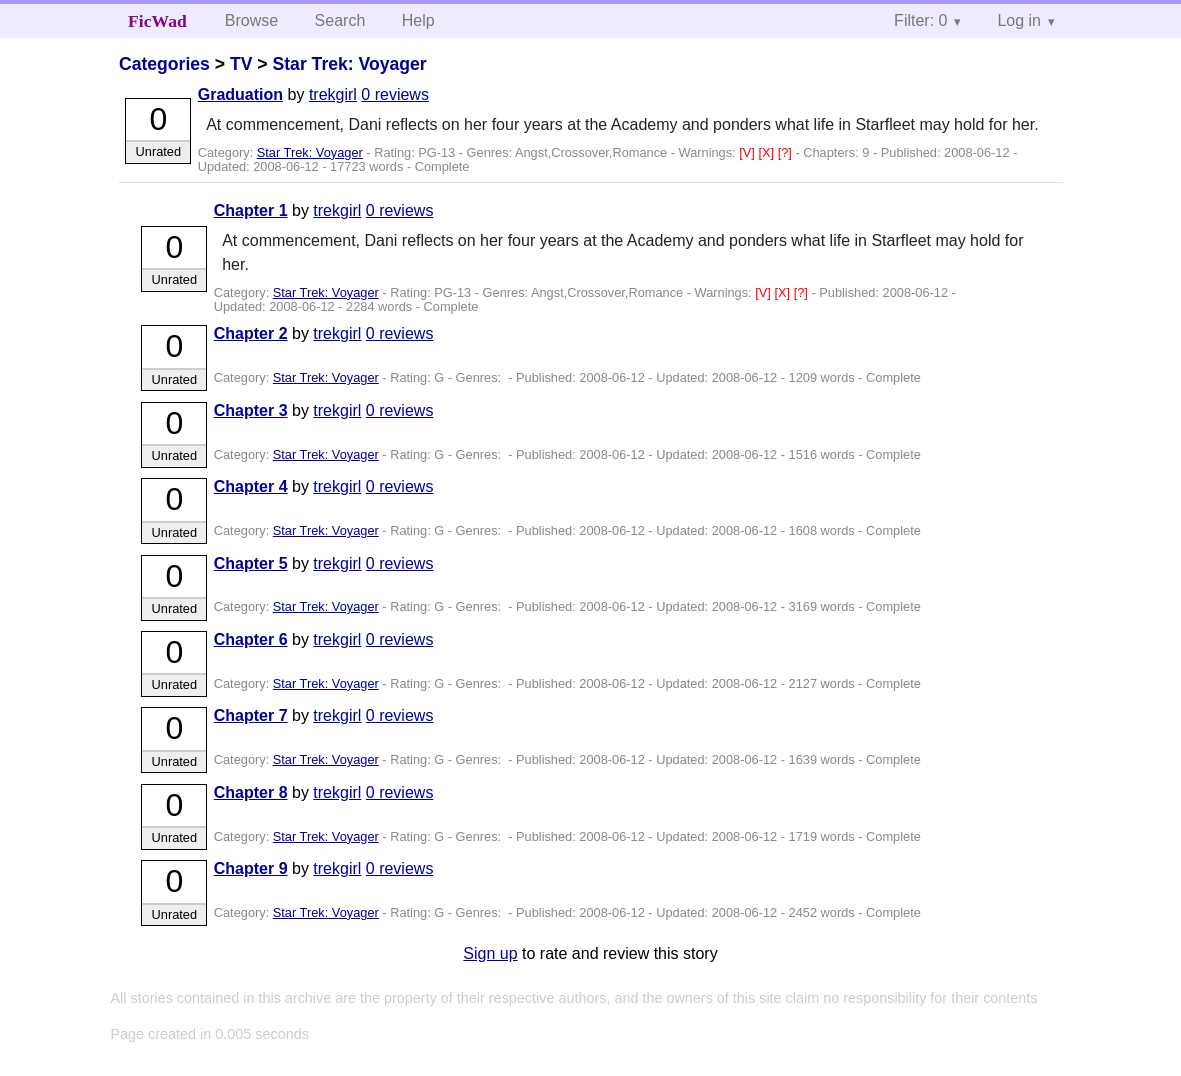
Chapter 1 (251, 210)
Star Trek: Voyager (350, 64)
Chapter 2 (251, 333)
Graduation (240, 94)
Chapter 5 (251, 563)
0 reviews (395, 94)
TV (241, 64)
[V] (748, 152)
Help (418, 20)
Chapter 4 (251, 486)
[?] (787, 152)
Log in (1019, 20)
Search (340, 20)
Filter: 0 (920, 20)
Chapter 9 (251, 868)
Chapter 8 (251, 792)
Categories (164, 64)
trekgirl (333, 94)
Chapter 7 (251, 715)
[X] (767, 152)
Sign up (490, 953)
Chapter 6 (251, 639)
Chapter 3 (251, 410)
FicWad (157, 21)
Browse (251, 20)
